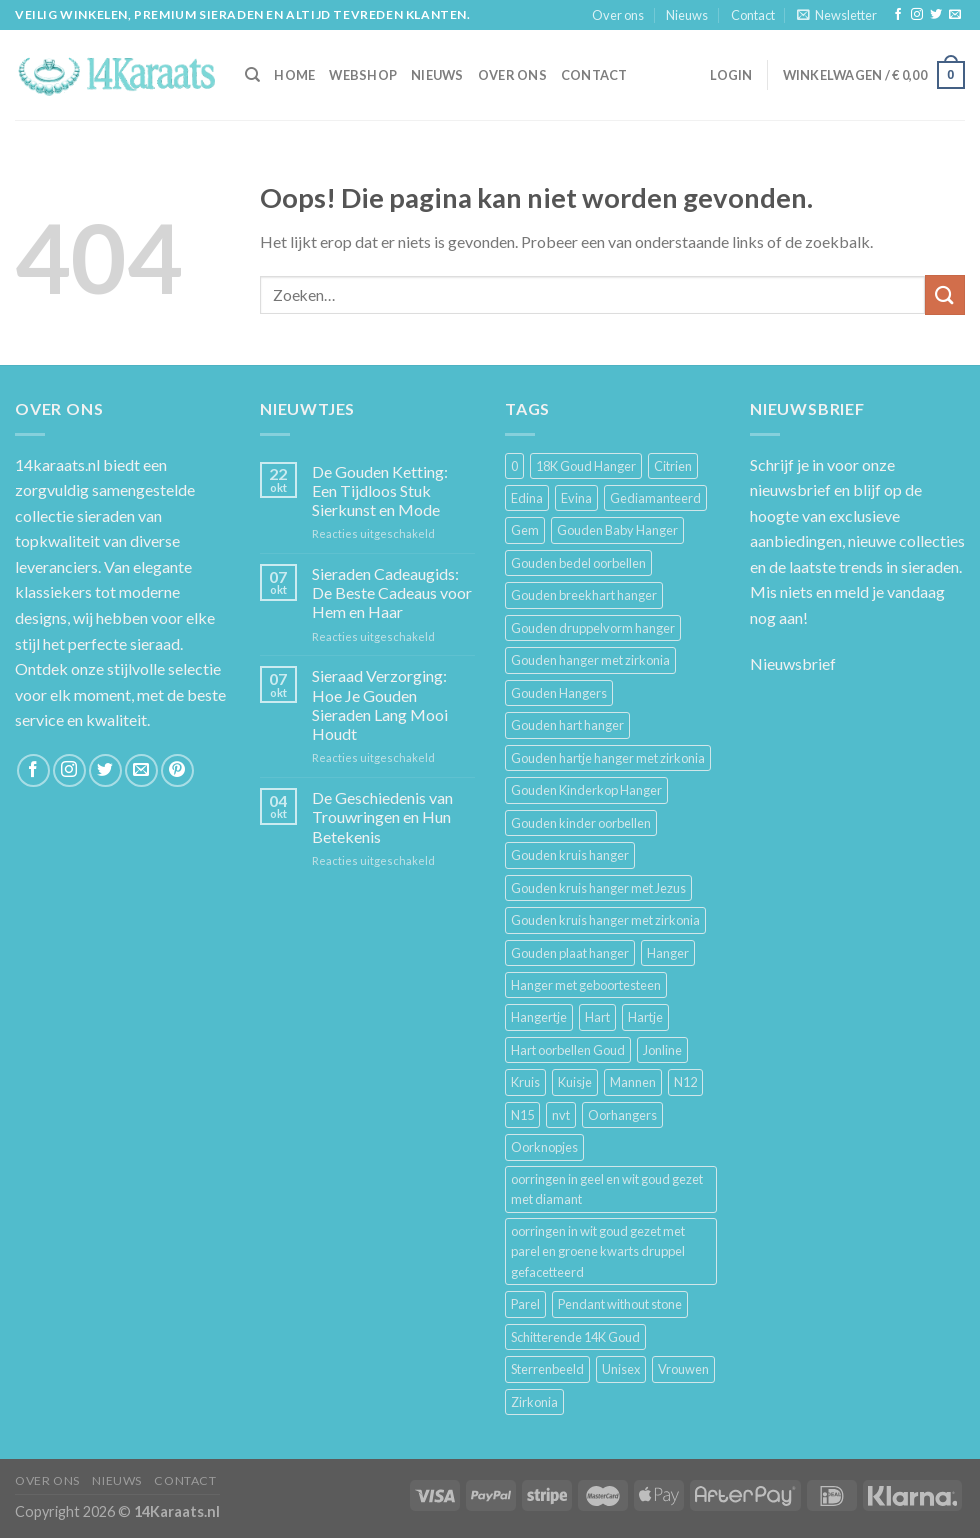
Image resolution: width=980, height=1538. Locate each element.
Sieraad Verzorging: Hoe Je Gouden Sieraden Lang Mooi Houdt (380, 704)
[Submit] (945, 294)
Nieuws (687, 15)
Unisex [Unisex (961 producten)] (621, 1369)
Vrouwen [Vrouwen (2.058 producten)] (683, 1369)
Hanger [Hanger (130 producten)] (668, 953)
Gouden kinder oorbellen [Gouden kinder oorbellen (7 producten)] (581, 823)
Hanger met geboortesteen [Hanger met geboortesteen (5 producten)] (586, 985)
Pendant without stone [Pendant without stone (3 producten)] (620, 1304)
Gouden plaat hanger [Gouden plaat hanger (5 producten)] (570, 953)
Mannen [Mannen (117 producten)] (633, 1082)
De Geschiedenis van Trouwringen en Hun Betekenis (382, 816)
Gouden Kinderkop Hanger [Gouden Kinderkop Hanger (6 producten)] (586, 790)
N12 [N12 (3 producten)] (685, 1082)
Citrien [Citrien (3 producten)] (673, 466)
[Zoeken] (252, 75)
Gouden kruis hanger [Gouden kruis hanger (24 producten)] (570, 855)
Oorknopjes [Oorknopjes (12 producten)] (544, 1147)
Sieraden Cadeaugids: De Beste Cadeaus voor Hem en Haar (392, 592)
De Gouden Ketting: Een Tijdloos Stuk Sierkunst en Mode (380, 490)
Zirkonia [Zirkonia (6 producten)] (534, 1402)
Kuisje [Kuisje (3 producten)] (575, 1082)
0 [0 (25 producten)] (514, 466)
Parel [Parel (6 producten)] (525, 1304)
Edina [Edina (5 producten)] (527, 498)
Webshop (363, 75)
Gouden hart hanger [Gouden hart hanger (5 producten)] (567, 725)
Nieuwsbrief (793, 663)
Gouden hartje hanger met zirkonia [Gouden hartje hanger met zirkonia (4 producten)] (608, 758)
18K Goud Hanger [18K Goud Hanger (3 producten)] (586, 466)
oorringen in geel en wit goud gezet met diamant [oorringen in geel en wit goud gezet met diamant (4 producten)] (607, 1189)
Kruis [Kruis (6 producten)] (525, 1082)
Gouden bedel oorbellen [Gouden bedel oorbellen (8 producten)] (578, 563)
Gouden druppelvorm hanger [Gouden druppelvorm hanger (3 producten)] (593, 628)
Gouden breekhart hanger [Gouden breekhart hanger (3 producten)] (584, 595)
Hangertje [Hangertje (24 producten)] (539, 1017)
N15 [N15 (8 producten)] (522, 1115)
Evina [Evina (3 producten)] (576, 498)
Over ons (618, 15)
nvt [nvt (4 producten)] (561, 1115)
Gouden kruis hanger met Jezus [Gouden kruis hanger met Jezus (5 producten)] (598, 888)
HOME (294, 75)
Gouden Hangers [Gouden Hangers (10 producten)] (559, 693)
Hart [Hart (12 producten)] (597, 1017)
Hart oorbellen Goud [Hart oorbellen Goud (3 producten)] (568, 1050)
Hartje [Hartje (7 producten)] (645, 1017)
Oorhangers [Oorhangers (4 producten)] (622, 1115)
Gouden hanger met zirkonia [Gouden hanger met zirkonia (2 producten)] (590, 660)
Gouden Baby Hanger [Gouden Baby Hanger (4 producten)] (617, 530)
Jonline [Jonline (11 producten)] (662, 1050)
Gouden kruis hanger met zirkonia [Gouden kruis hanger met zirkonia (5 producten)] (605, 920)
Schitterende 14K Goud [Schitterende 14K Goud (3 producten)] (575, 1337)
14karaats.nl (57, 464)
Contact (753, 15)
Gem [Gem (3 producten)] (525, 530)
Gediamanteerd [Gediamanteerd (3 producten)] (655, 498)
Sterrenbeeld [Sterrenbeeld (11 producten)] (547, 1369)
